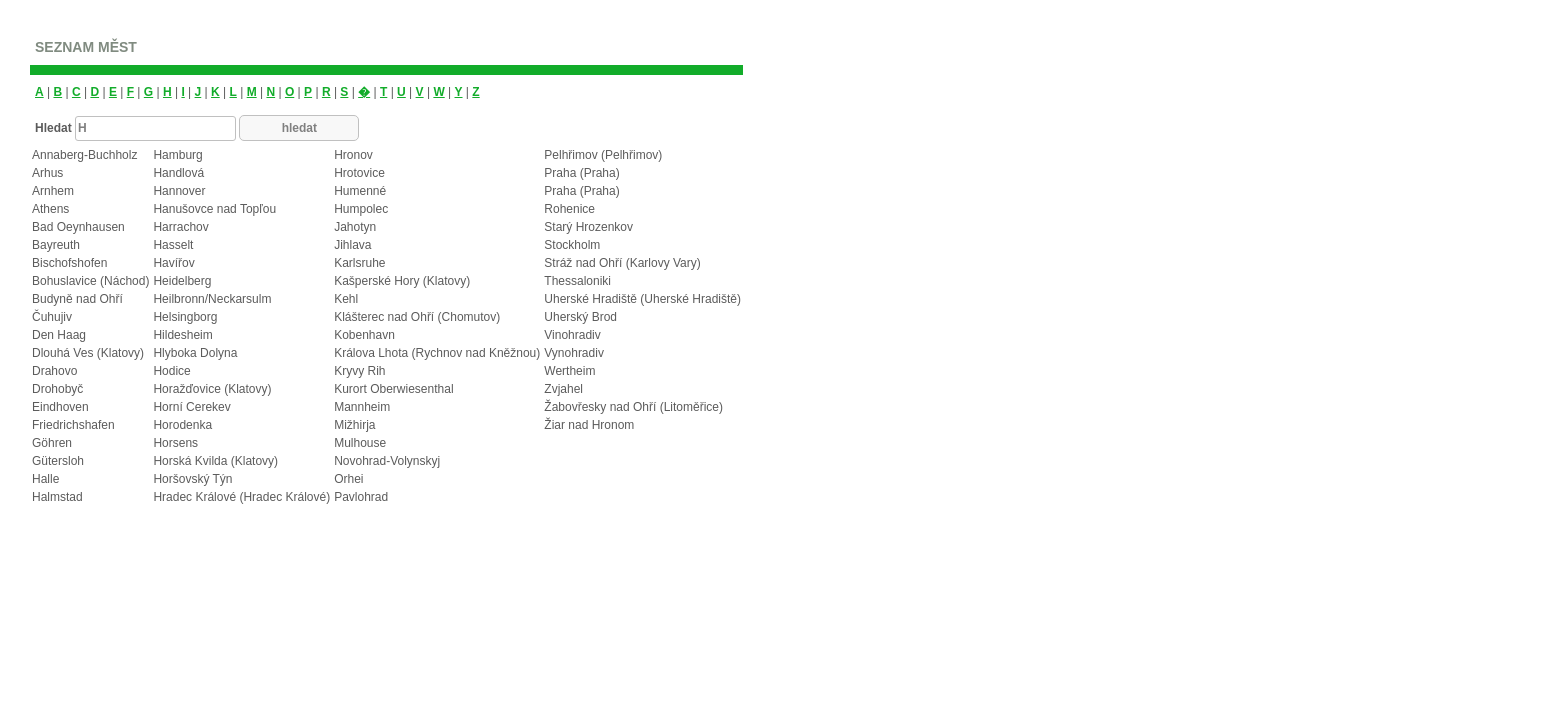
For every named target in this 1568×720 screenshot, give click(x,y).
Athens (50, 209)
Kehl (346, 299)
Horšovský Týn (192, 479)
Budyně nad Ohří (77, 299)
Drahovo (54, 371)
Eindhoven (60, 407)
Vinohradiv (572, 335)
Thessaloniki (577, 281)
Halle (45, 479)
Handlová (178, 173)
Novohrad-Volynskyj (387, 461)
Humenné (360, 191)
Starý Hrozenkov (588, 227)
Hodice (171, 371)
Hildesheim (182, 335)
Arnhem (53, 191)
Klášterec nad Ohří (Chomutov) (417, 317)
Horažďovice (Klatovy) (212, 389)
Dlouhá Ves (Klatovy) (88, 353)
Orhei (348, 479)
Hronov (353, 155)
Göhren (52, 443)
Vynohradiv (574, 353)
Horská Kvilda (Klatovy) (215, 461)
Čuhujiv (52, 317)
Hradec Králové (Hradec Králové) (241, 497)
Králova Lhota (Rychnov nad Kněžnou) (437, 353)
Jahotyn (355, 227)
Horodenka (182, 425)
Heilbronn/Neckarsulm (212, 299)
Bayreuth (56, 245)
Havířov (173, 263)
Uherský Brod (580, 317)
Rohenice (569, 209)
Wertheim (569, 371)
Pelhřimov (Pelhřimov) (603, 155)
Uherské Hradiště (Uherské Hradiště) (642, 299)
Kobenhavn (364, 335)
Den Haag (59, 335)
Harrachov (180, 227)
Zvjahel (563, 389)
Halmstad (57, 497)
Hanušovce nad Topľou (214, 209)
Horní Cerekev (191, 407)
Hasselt (173, 245)
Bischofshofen (69, 263)
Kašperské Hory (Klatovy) (402, 281)
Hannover (179, 191)
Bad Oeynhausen (78, 227)
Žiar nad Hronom (589, 425)
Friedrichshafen (73, 425)
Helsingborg (185, 317)
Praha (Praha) (581, 173)
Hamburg (177, 155)
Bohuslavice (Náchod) (90, 281)
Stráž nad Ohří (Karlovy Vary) (622, 263)
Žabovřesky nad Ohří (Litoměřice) (633, 407)
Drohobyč (57, 389)
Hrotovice (359, 173)
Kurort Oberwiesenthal (393, 389)
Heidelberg (182, 281)
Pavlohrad (361, 497)
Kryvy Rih (359, 371)
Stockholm (572, 245)
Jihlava (352, 245)
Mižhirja (354, 425)
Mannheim (362, 407)
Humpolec (361, 209)
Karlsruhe (359, 263)
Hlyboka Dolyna (195, 353)
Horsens (175, 443)
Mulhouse (360, 443)
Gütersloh (58, 461)
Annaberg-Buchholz (84, 155)
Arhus (47, 173)
